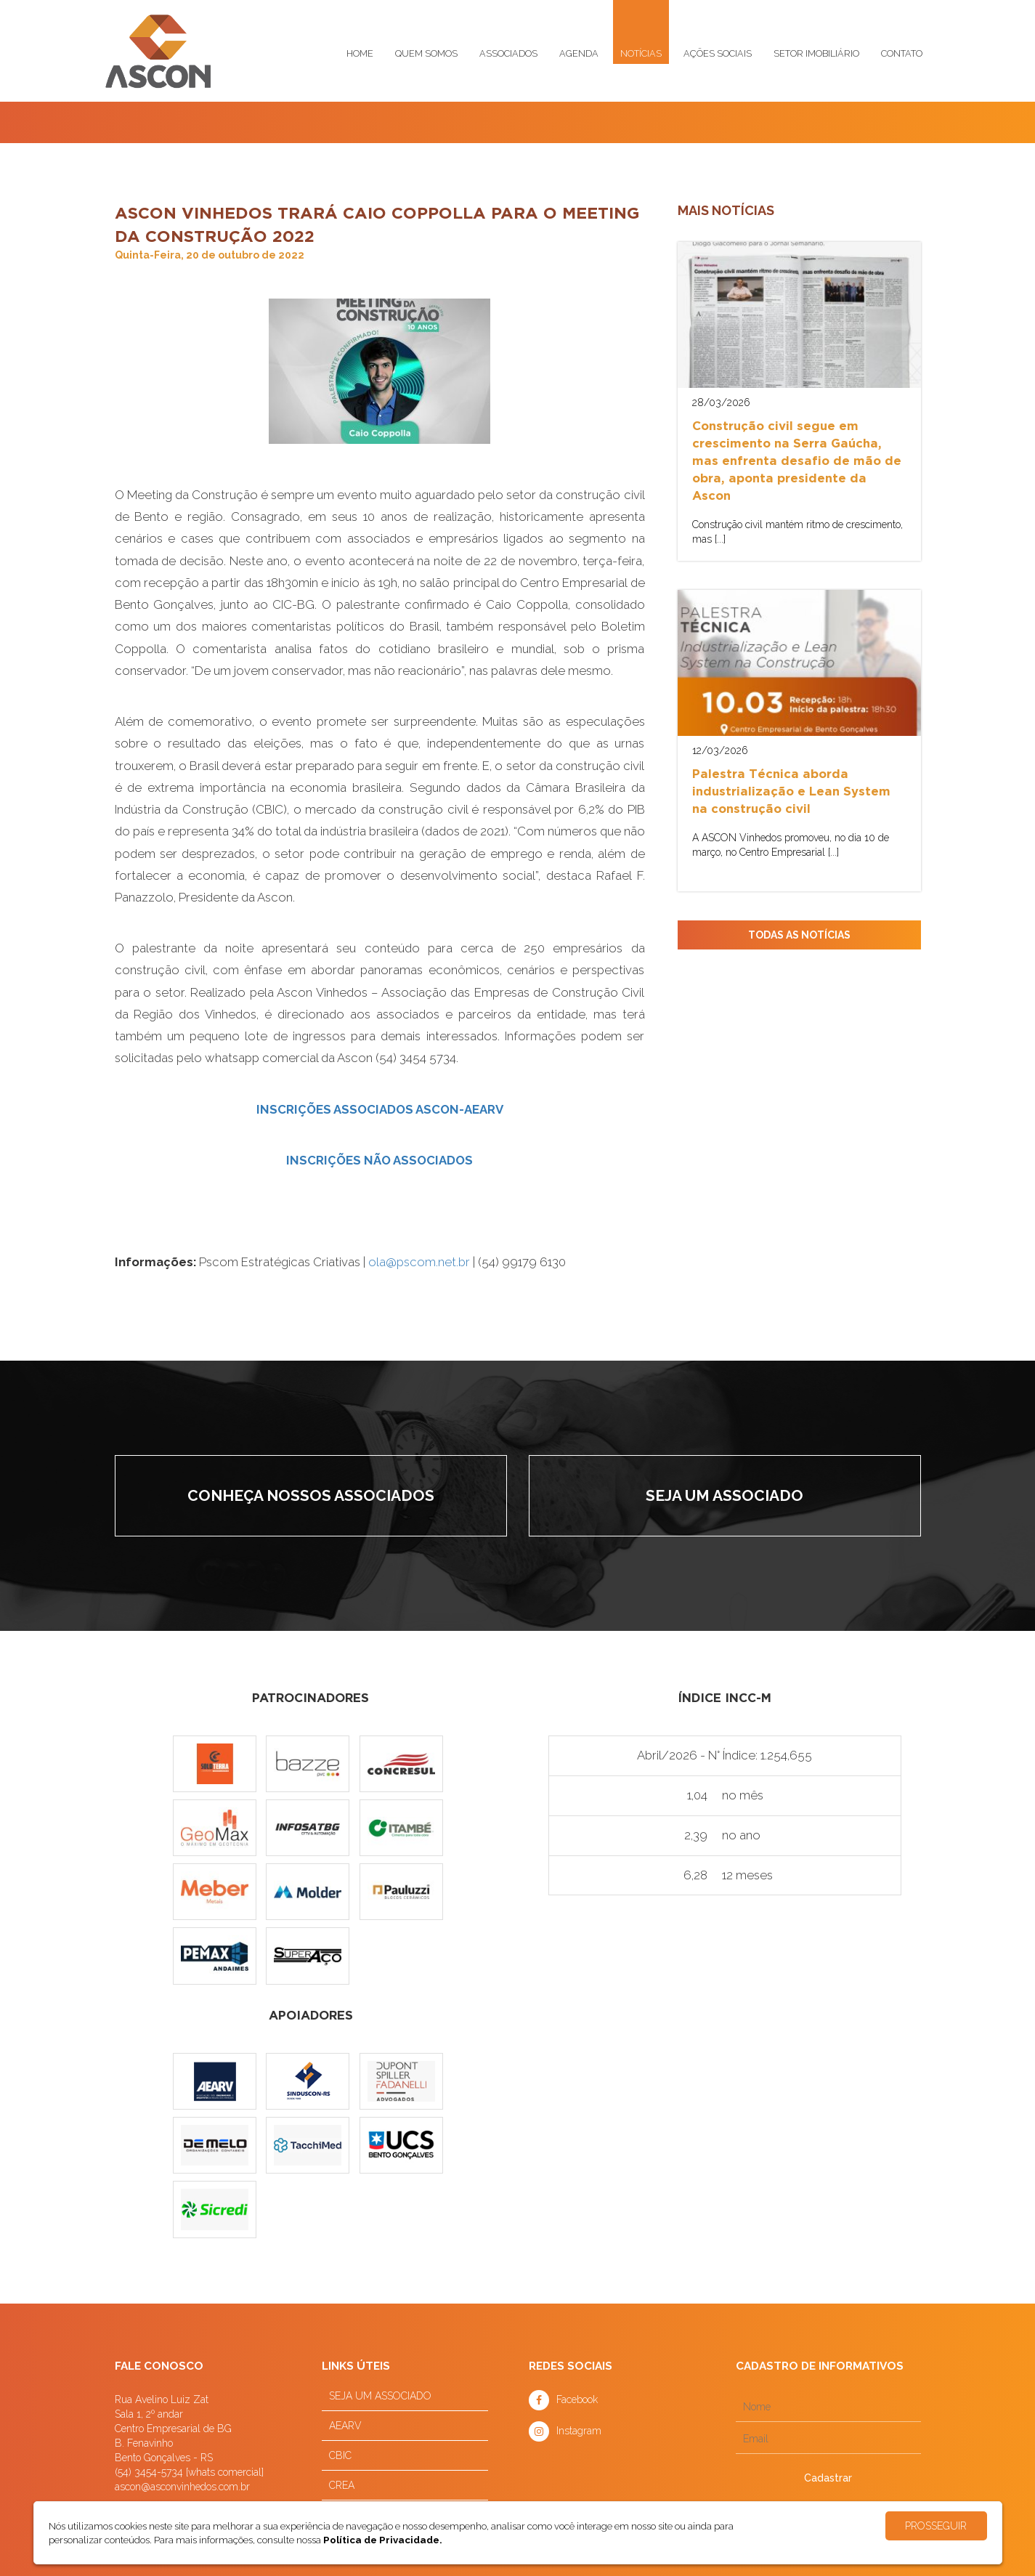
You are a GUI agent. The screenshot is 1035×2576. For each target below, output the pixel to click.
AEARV (345, 2425)
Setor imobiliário (816, 53)
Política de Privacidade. (382, 2539)
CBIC (340, 2455)
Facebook (577, 2399)
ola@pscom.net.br (419, 1262)
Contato (901, 53)
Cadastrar (828, 2478)
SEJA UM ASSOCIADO (380, 2396)
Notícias (641, 53)
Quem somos (426, 53)
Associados (508, 53)
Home (359, 53)
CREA (341, 2485)
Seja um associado (724, 1495)
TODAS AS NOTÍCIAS (799, 935)
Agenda (578, 53)
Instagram (578, 2431)
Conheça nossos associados (310, 1495)
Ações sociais (717, 53)
